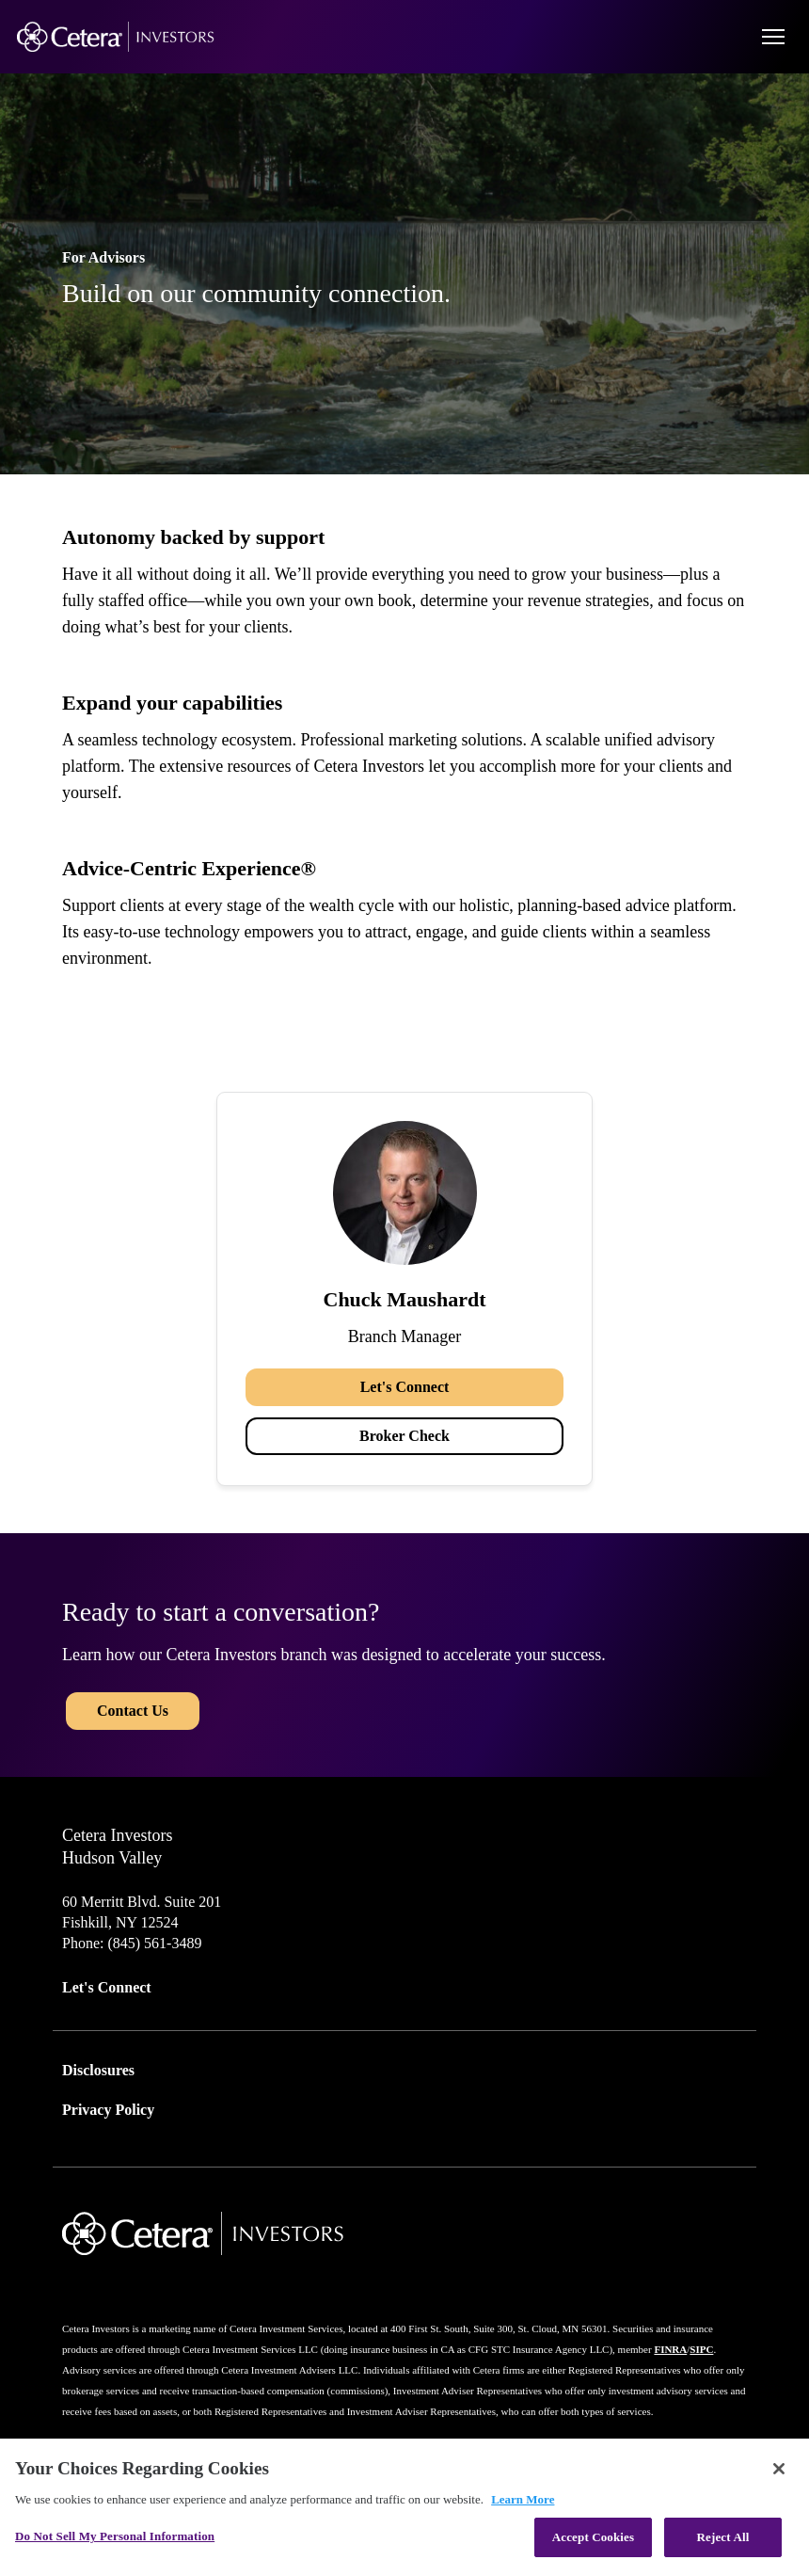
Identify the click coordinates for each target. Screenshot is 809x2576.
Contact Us (132, 1711)
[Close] (779, 2468)
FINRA (670, 2349)
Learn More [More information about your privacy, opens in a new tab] (522, 2499)
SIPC (701, 2349)
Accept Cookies (593, 2537)
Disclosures (98, 2070)
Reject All (723, 2537)
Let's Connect (405, 1387)
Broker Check (404, 1436)
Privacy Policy (108, 2110)
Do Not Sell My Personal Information (114, 2536)
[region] (404, 2507)
